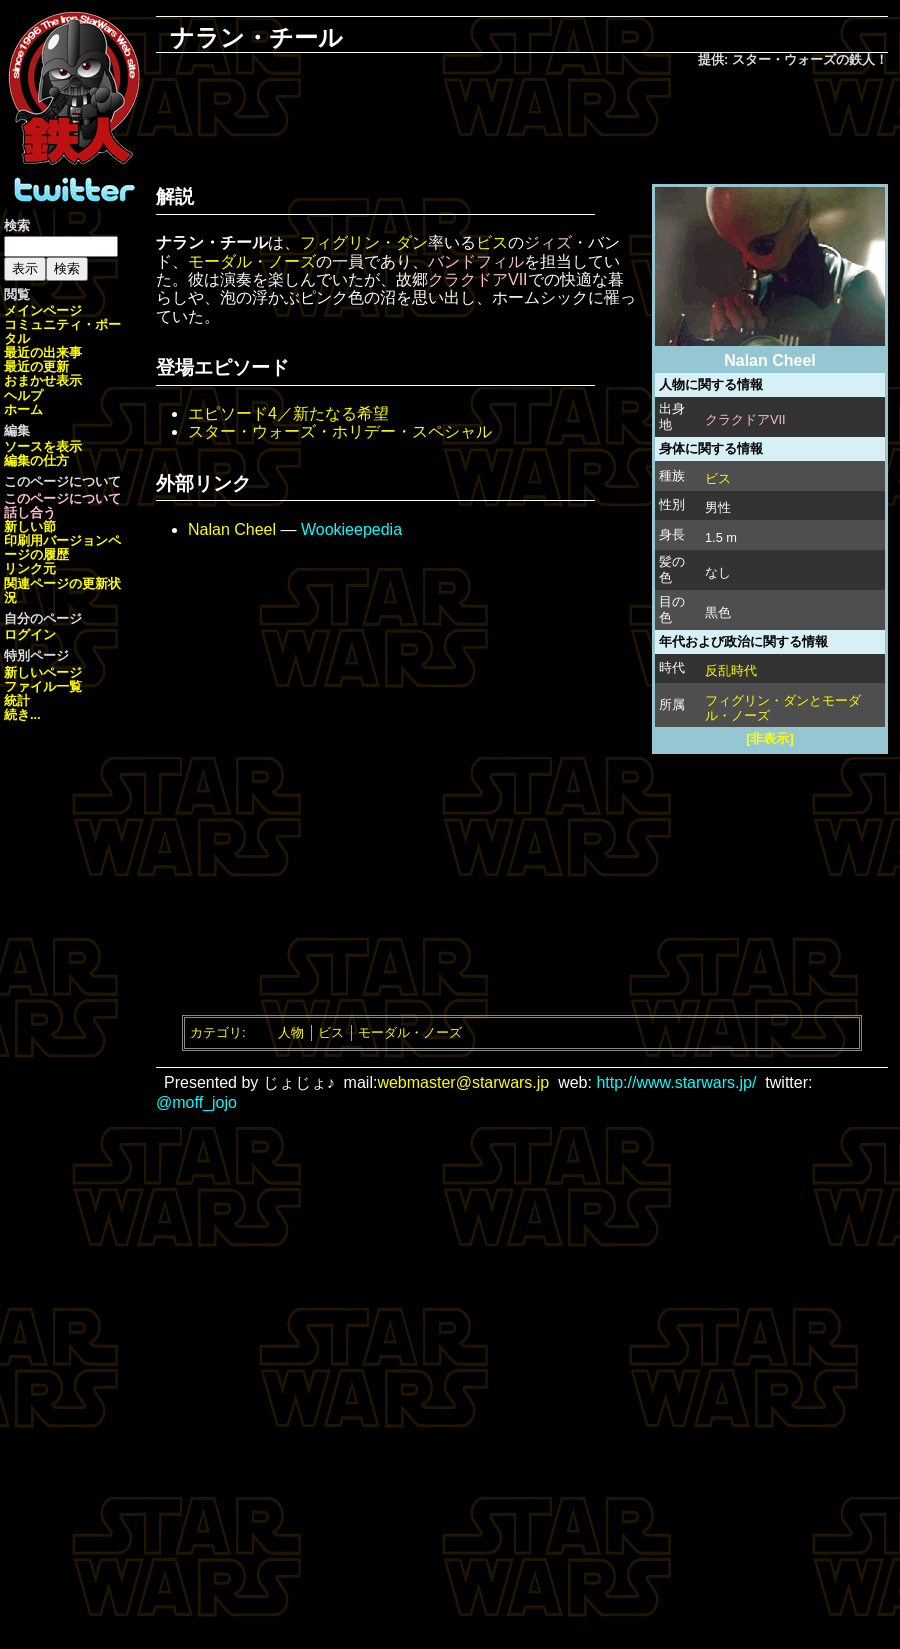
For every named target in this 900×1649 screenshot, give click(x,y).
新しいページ (43, 672)
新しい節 (30, 526)
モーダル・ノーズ (252, 261)
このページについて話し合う (62, 505)
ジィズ (548, 242)
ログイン (30, 634)
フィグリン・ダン (364, 242)
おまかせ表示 (43, 380)
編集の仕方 (36, 460)
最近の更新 (36, 366)
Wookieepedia (351, 529)
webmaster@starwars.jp (463, 1082)
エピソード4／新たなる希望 (288, 413)
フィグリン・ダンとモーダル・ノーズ (783, 708)
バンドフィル (476, 261)
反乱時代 (731, 670)
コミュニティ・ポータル (62, 331)
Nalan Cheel (232, 529)
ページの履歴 (62, 547)
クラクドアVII (745, 419)
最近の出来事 (43, 352)
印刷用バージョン (56, 540)
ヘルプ (23, 395)
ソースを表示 (43, 446)
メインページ (43, 310)
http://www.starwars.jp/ (676, 1082)
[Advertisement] (522, 121)
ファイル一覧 (43, 686)
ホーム (23, 409)
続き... (22, 714)
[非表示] (770, 738)
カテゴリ (216, 1032)
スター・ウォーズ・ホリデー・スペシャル (340, 431)
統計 (17, 700)
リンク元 (30, 568)
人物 (291, 1032)
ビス (718, 478)
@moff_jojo (196, 1102)
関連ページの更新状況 (62, 590)
